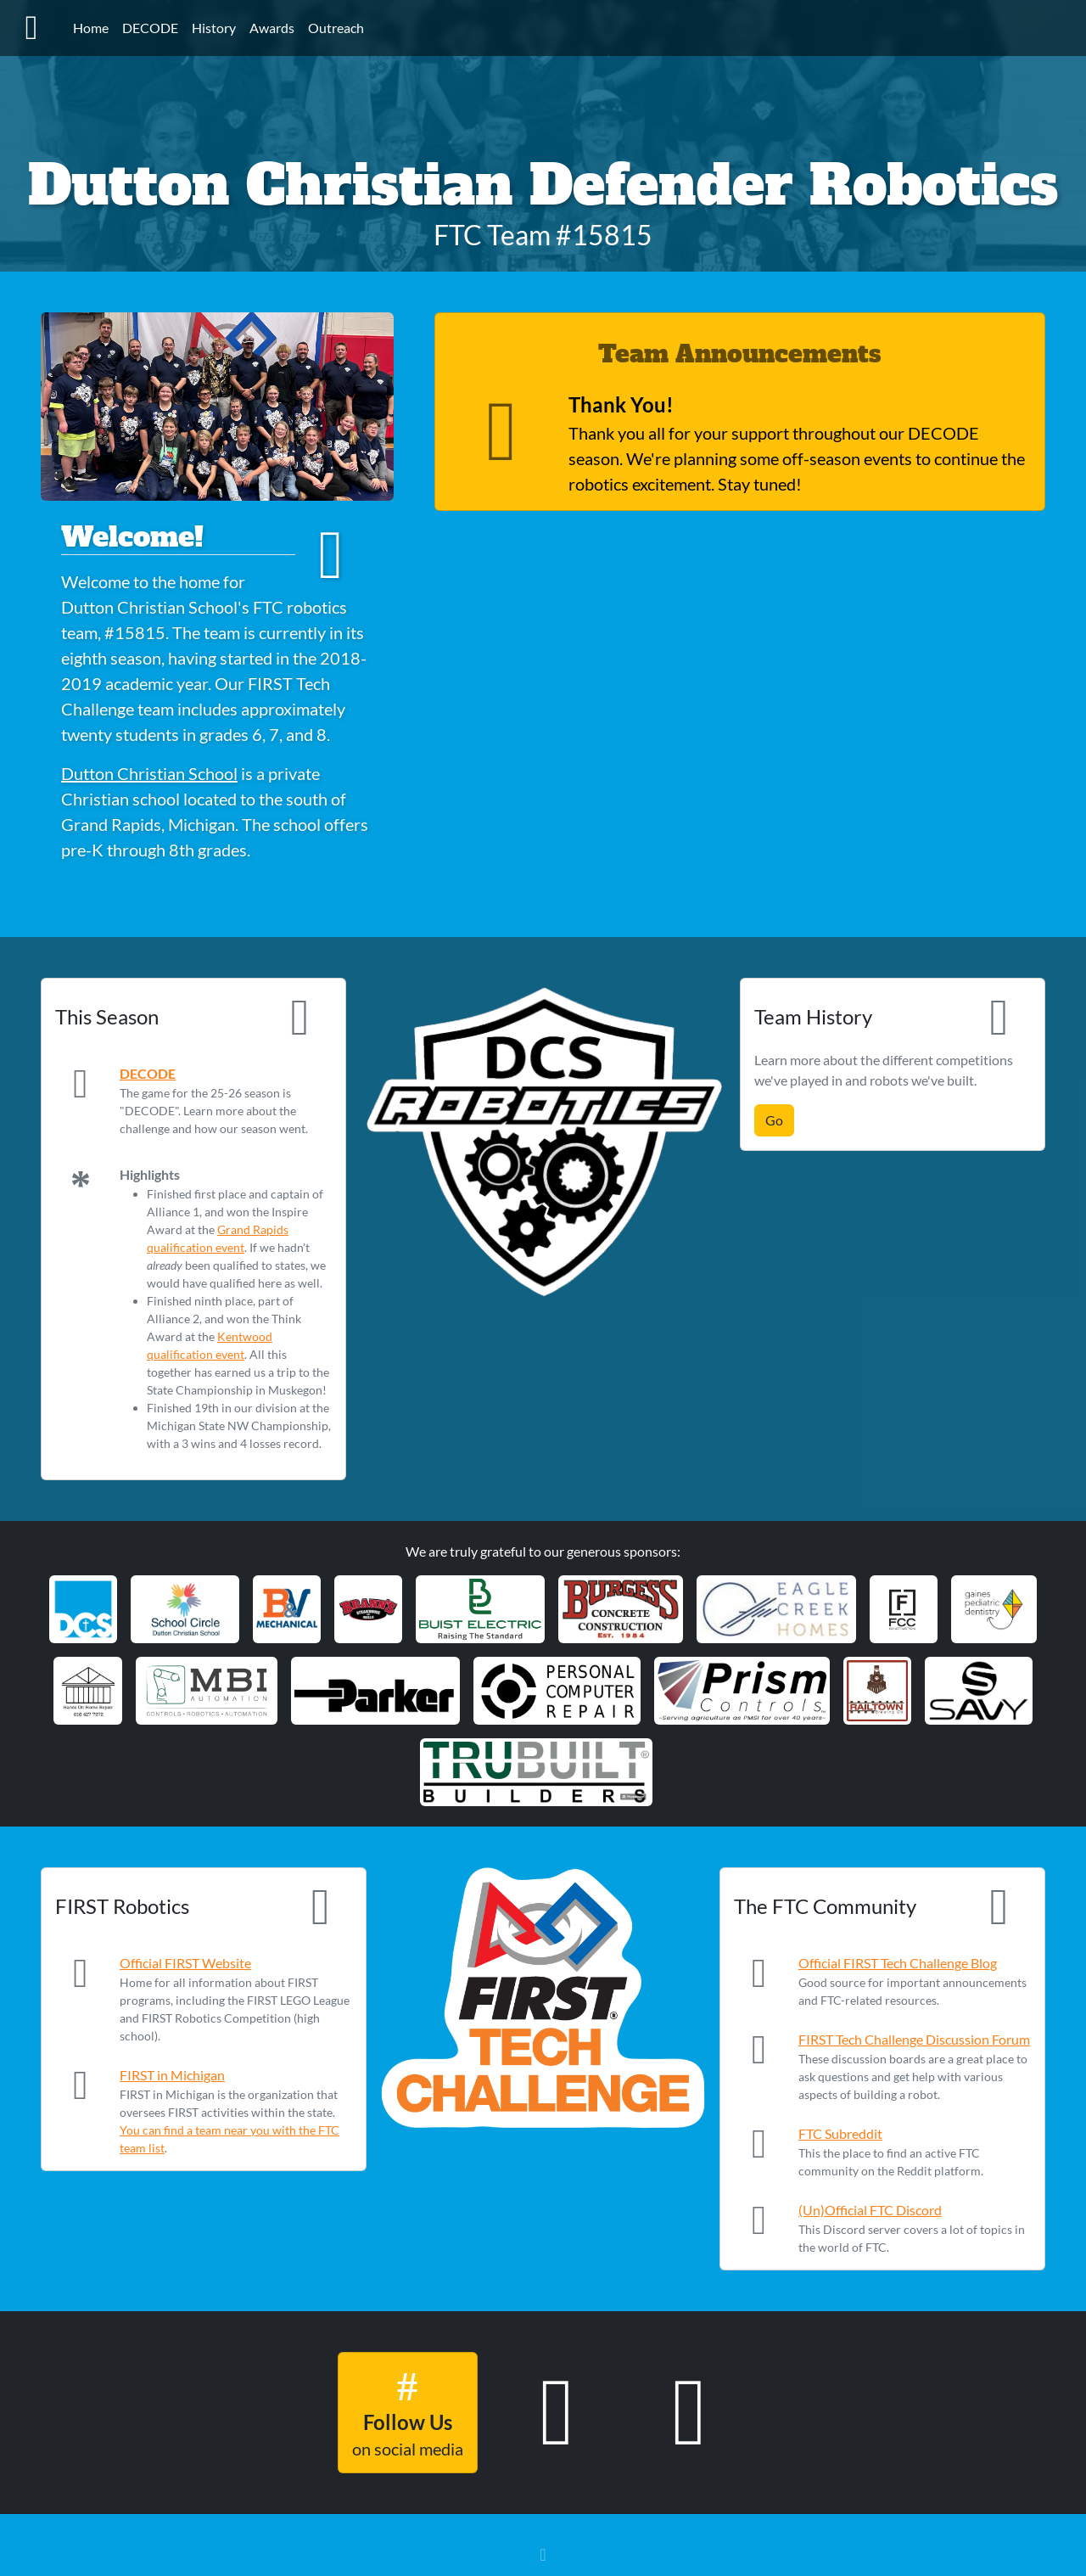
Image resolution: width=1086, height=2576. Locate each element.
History (214, 28)
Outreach (336, 28)
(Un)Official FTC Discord (870, 2210)
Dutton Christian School (149, 773)
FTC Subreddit (840, 2133)
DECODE (150, 28)
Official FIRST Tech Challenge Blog (897, 1963)
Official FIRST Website (185, 1963)
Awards (271, 28)
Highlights (150, 1174)
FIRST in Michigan (172, 2075)
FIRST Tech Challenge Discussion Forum (914, 2039)
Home (91, 28)
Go (774, 1120)
